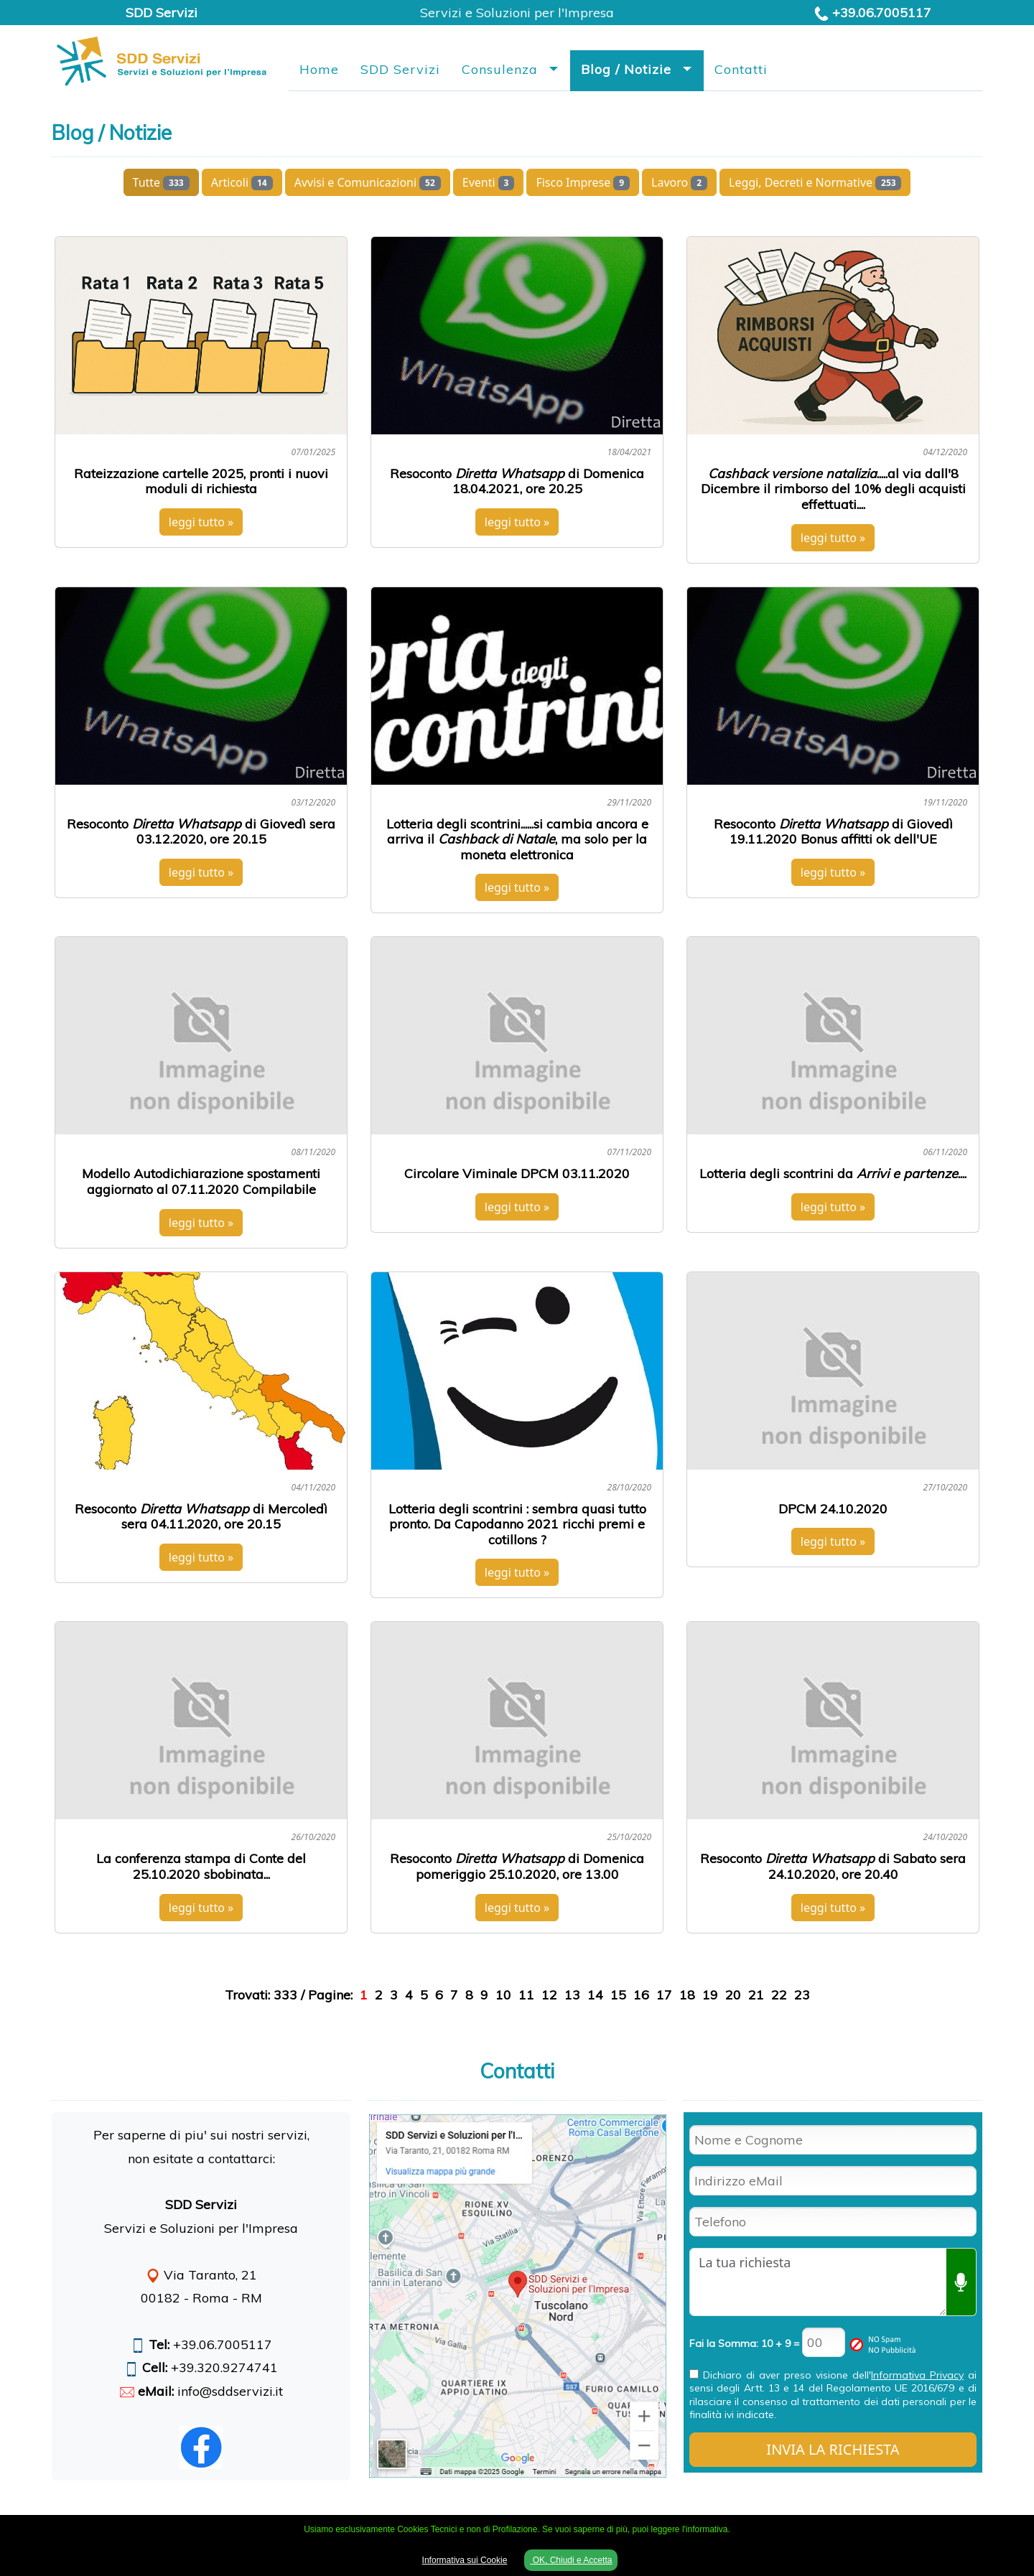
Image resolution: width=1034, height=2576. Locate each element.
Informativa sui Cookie (465, 2560)
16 (641, 1995)
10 (503, 1995)
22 (779, 1995)
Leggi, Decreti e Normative (815, 182)
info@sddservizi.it (230, 2391)
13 (572, 1995)
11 (526, 1995)
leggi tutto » (201, 522)
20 (733, 1995)
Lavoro (679, 182)
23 (802, 1995)
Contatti (741, 69)
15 (618, 1995)
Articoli (242, 182)
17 (664, 1995)
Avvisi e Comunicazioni (367, 182)
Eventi (488, 182)
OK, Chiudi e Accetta (571, 2560)
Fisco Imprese (582, 182)
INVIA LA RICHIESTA (832, 2449)
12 (549, 1995)
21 (756, 1995)
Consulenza (500, 69)
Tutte (161, 182)
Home (319, 69)
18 (687, 1995)
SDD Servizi (400, 69)
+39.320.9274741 (224, 2367)
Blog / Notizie (626, 69)
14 (595, 1995)
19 (710, 1995)
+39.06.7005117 (881, 12)
